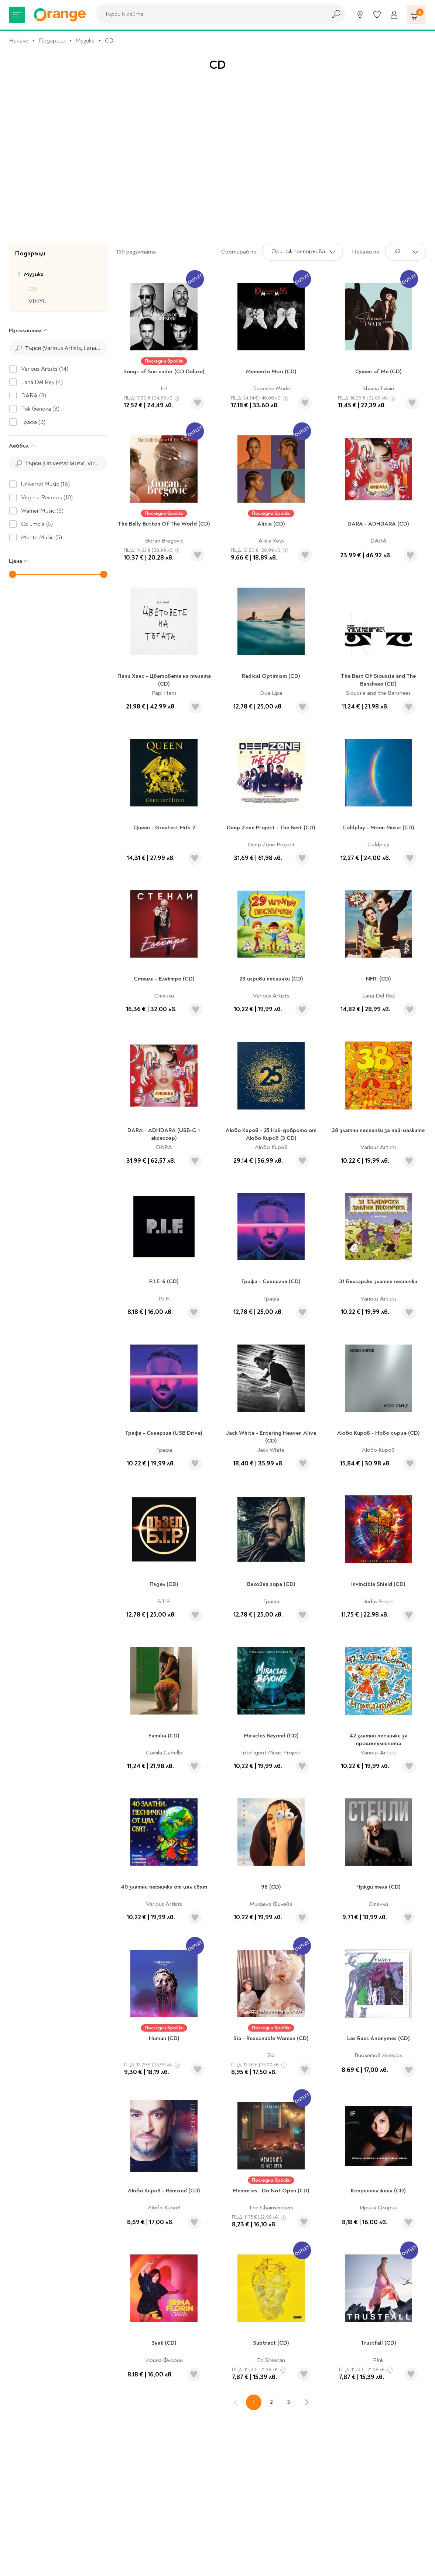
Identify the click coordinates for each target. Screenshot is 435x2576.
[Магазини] (360, 15)
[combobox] (209, 14)
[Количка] (416, 14)
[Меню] (17, 15)
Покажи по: (366, 251)
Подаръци (52, 40)
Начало (18, 40)
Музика (85, 40)
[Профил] (394, 15)
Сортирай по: (239, 251)
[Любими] (377, 15)
